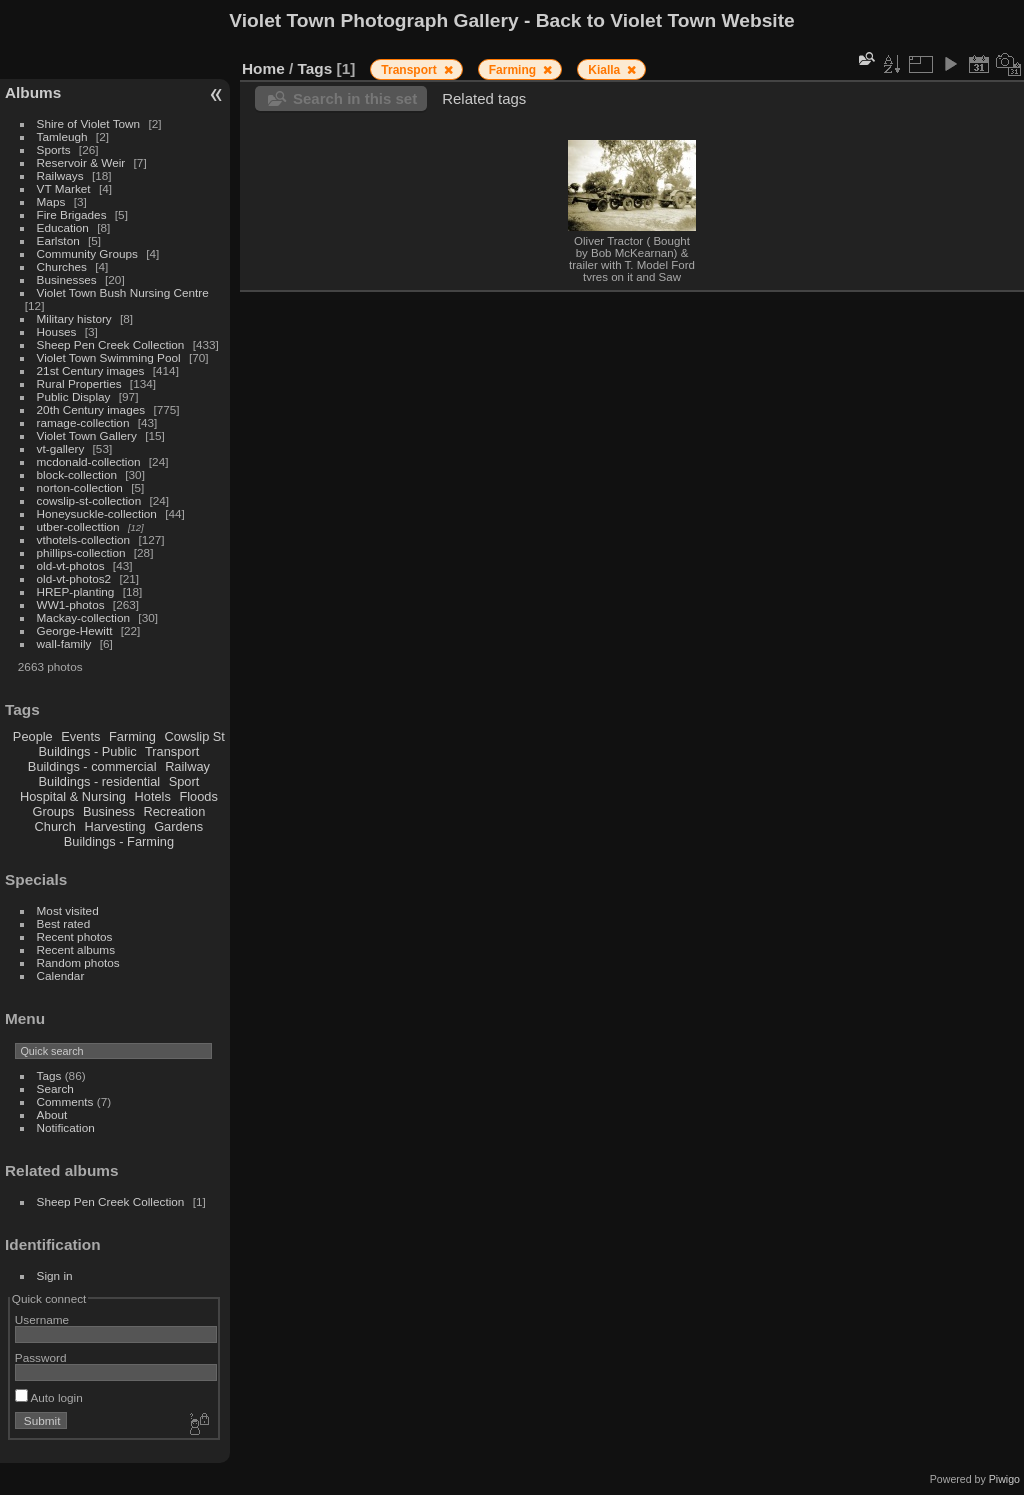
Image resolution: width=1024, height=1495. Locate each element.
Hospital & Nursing (73, 796)
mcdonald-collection (89, 461)
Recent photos (75, 936)
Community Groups (87, 253)
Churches (62, 266)
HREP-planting (76, 591)
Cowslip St (194, 736)
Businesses (67, 279)
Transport (172, 751)
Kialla (605, 70)
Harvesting (114, 826)
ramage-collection (83, 422)
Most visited (68, 910)
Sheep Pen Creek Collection (111, 344)
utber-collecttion (78, 526)
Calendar (61, 975)
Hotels (153, 796)
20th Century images (91, 409)
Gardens (178, 826)
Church (55, 826)
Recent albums (76, 949)
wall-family (64, 643)
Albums (33, 92)
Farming (132, 736)
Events (80, 736)
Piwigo (1004, 1479)
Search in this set (355, 98)
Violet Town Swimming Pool (109, 357)
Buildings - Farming (119, 841)
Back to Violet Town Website (665, 20)
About (52, 1114)
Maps (51, 201)
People (33, 736)
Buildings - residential (100, 781)
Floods (198, 796)
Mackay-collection (84, 617)
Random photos (78, 962)
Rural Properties (79, 383)
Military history (74, 318)
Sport (184, 781)
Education (63, 227)
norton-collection (80, 487)
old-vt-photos (71, 565)
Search (55, 1088)
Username (42, 1319)
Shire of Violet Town (89, 123)
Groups (53, 811)
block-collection (77, 474)
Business (109, 811)
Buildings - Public (88, 751)
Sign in (55, 1275)
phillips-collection (81, 552)
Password (41, 1357)
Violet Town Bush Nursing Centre (123, 292)
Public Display (74, 396)
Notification (66, 1127)
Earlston (58, 240)
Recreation (174, 811)
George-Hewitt (75, 630)
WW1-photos (71, 604)
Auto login (49, 1397)
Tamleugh (62, 136)
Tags (49, 1075)
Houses (57, 331)
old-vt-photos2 (74, 578)
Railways (60, 175)
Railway (187, 766)
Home (263, 68)
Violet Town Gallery (87, 435)
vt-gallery (61, 448)
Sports (54, 149)
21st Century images (91, 370)
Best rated (64, 923)
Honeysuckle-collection (97, 513)
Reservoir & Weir (81, 162)
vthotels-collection (84, 539)
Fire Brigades (72, 214)
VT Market (64, 188)
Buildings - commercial (92, 766)
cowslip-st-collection (89, 500)
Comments (65, 1101)
